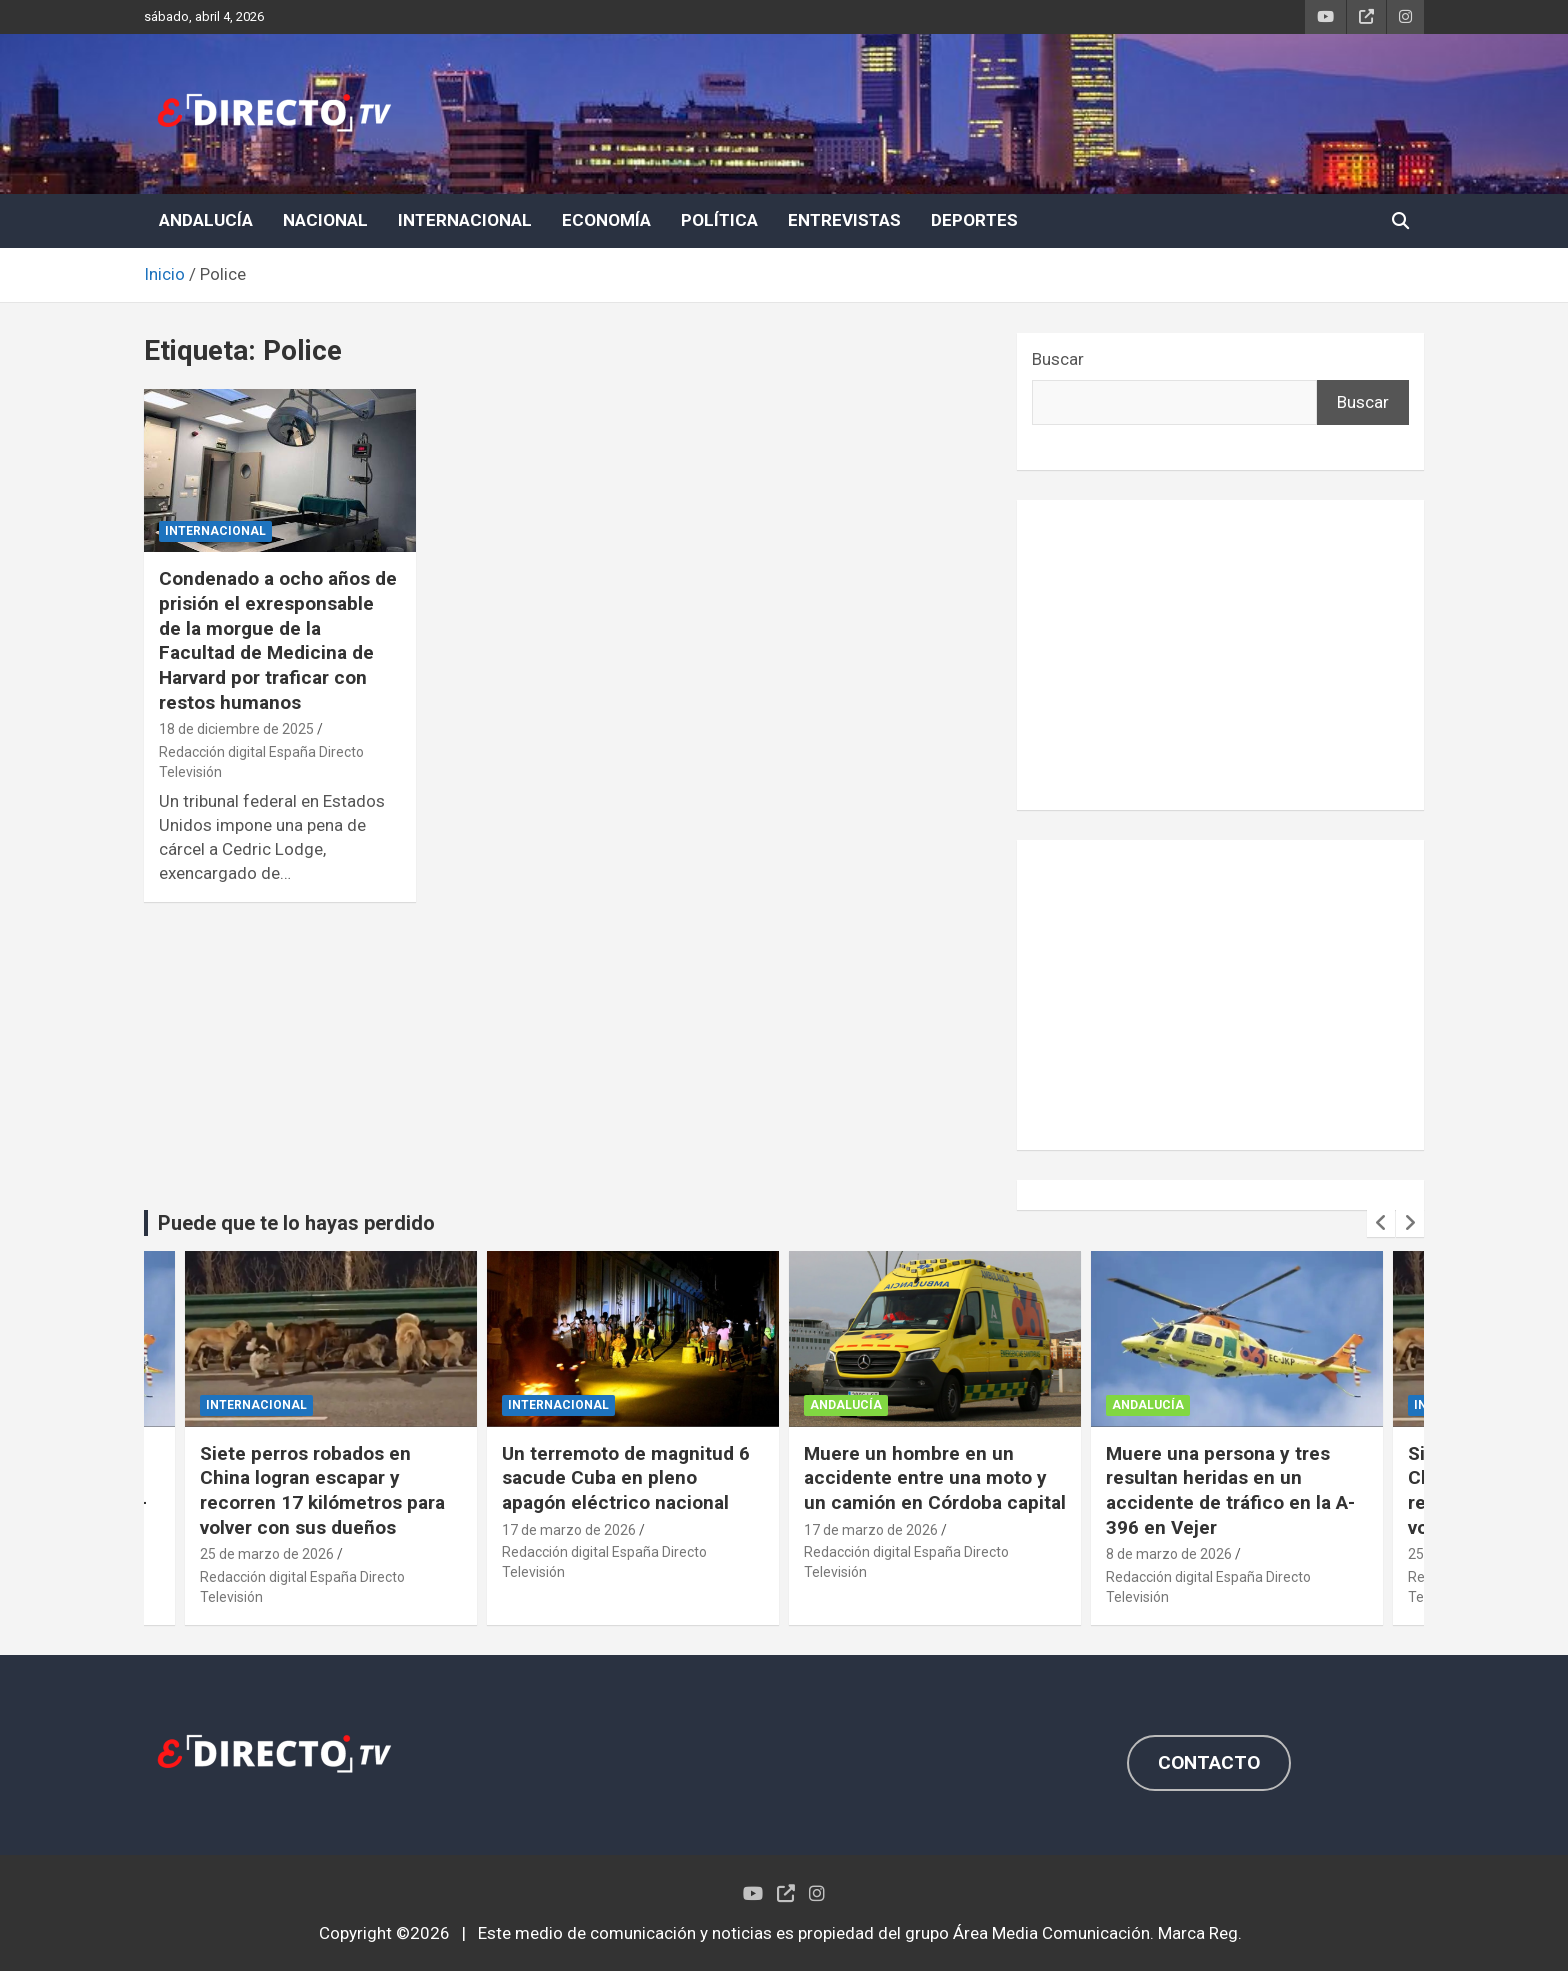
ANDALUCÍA (206, 220)
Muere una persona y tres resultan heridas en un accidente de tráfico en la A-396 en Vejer (1230, 1490)
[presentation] (1381, 1223)
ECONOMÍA (606, 220)
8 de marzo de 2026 (1169, 1554)
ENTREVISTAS (844, 220)
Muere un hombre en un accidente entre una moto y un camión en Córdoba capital (935, 1478)
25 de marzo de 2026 (267, 1554)
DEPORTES (974, 220)
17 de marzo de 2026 (569, 1530)
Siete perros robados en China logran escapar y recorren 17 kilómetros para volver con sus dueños (322, 1490)
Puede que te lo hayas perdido (296, 1223)
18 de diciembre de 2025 (236, 729)
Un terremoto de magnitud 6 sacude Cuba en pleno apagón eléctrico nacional (626, 1478)
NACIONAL (325, 220)
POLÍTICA (719, 220)
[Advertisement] (1220, 655)
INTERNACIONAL (465, 220)
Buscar (1058, 359)
